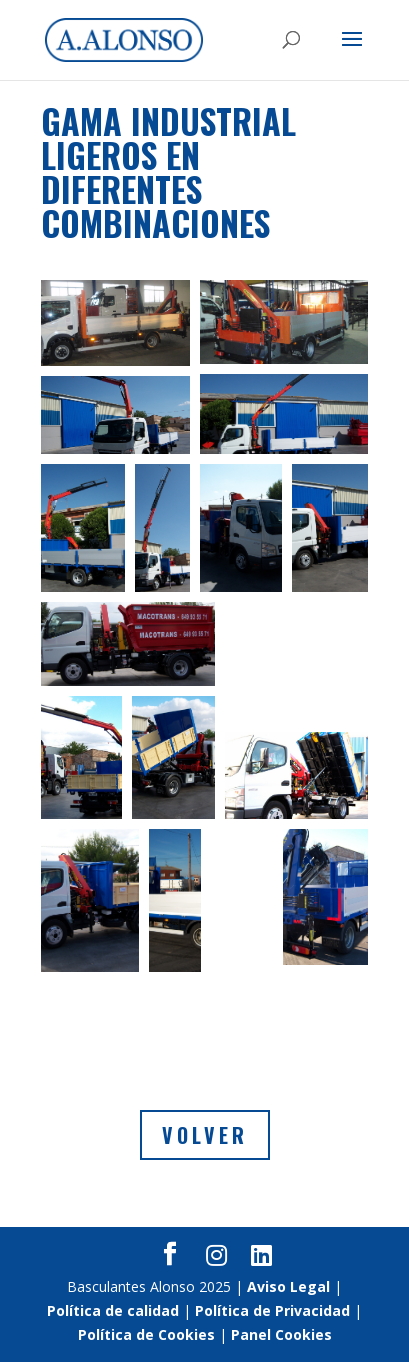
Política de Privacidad (272, 1310)
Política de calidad (113, 1310)
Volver (205, 1135)
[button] (115, 323)
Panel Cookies (281, 1334)
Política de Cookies (146, 1334)
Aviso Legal (288, 1286)
